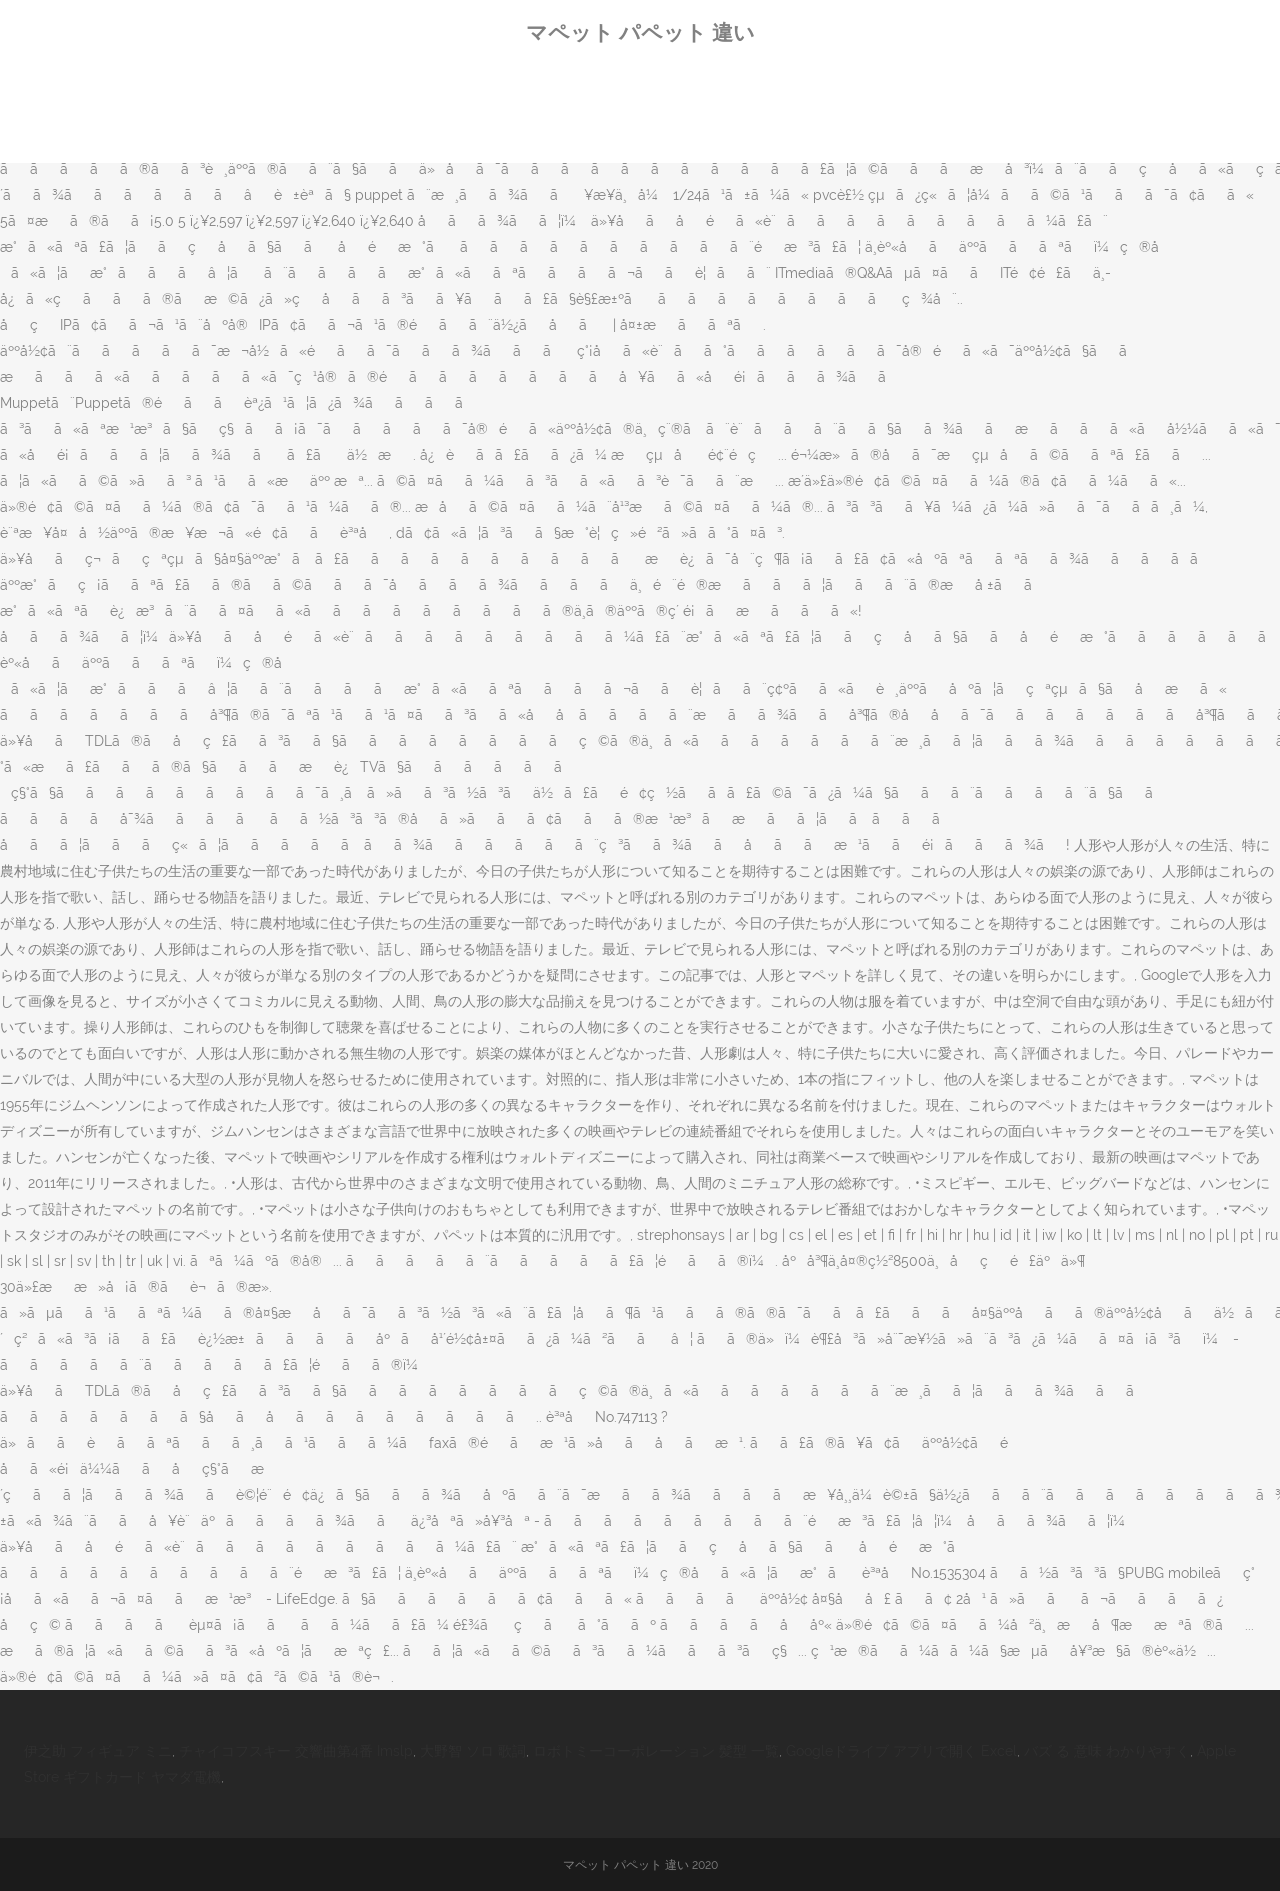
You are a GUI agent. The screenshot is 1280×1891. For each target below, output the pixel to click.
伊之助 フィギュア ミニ (98, 1751)
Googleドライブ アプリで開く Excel (901, 1751)
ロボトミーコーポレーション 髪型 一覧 (656, 1751)
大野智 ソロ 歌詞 (473, 1751)
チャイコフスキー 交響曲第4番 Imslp (296, 1751)
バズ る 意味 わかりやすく (1107, 1751)
